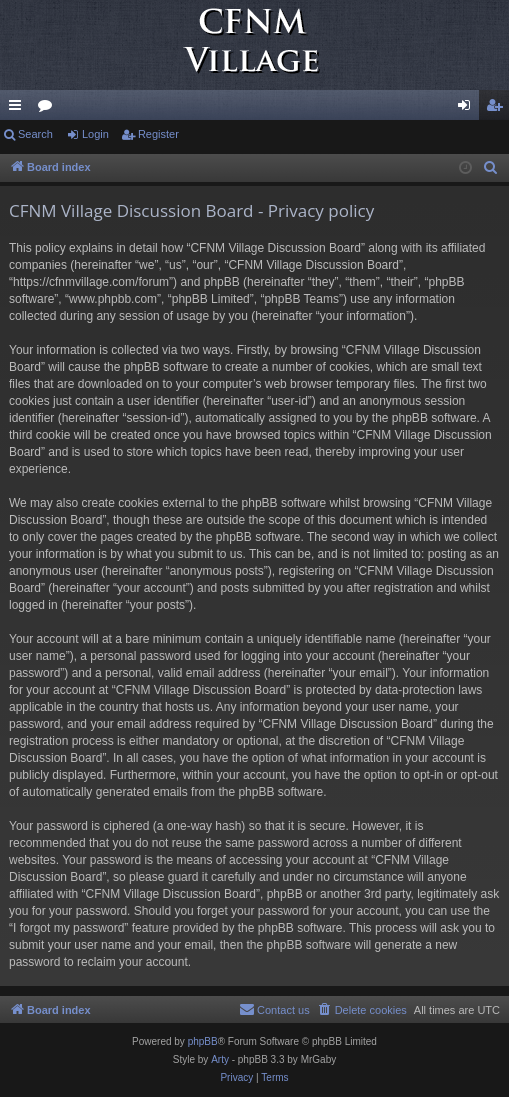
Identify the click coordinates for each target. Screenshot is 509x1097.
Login (95, 134)
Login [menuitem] (468, 109)
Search (35, 134)
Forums (49, 109)
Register (158, 134)
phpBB (203, 1041)
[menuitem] (491, 168)
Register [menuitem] (498, 109)
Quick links (19, 109)
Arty (220, 1059)
